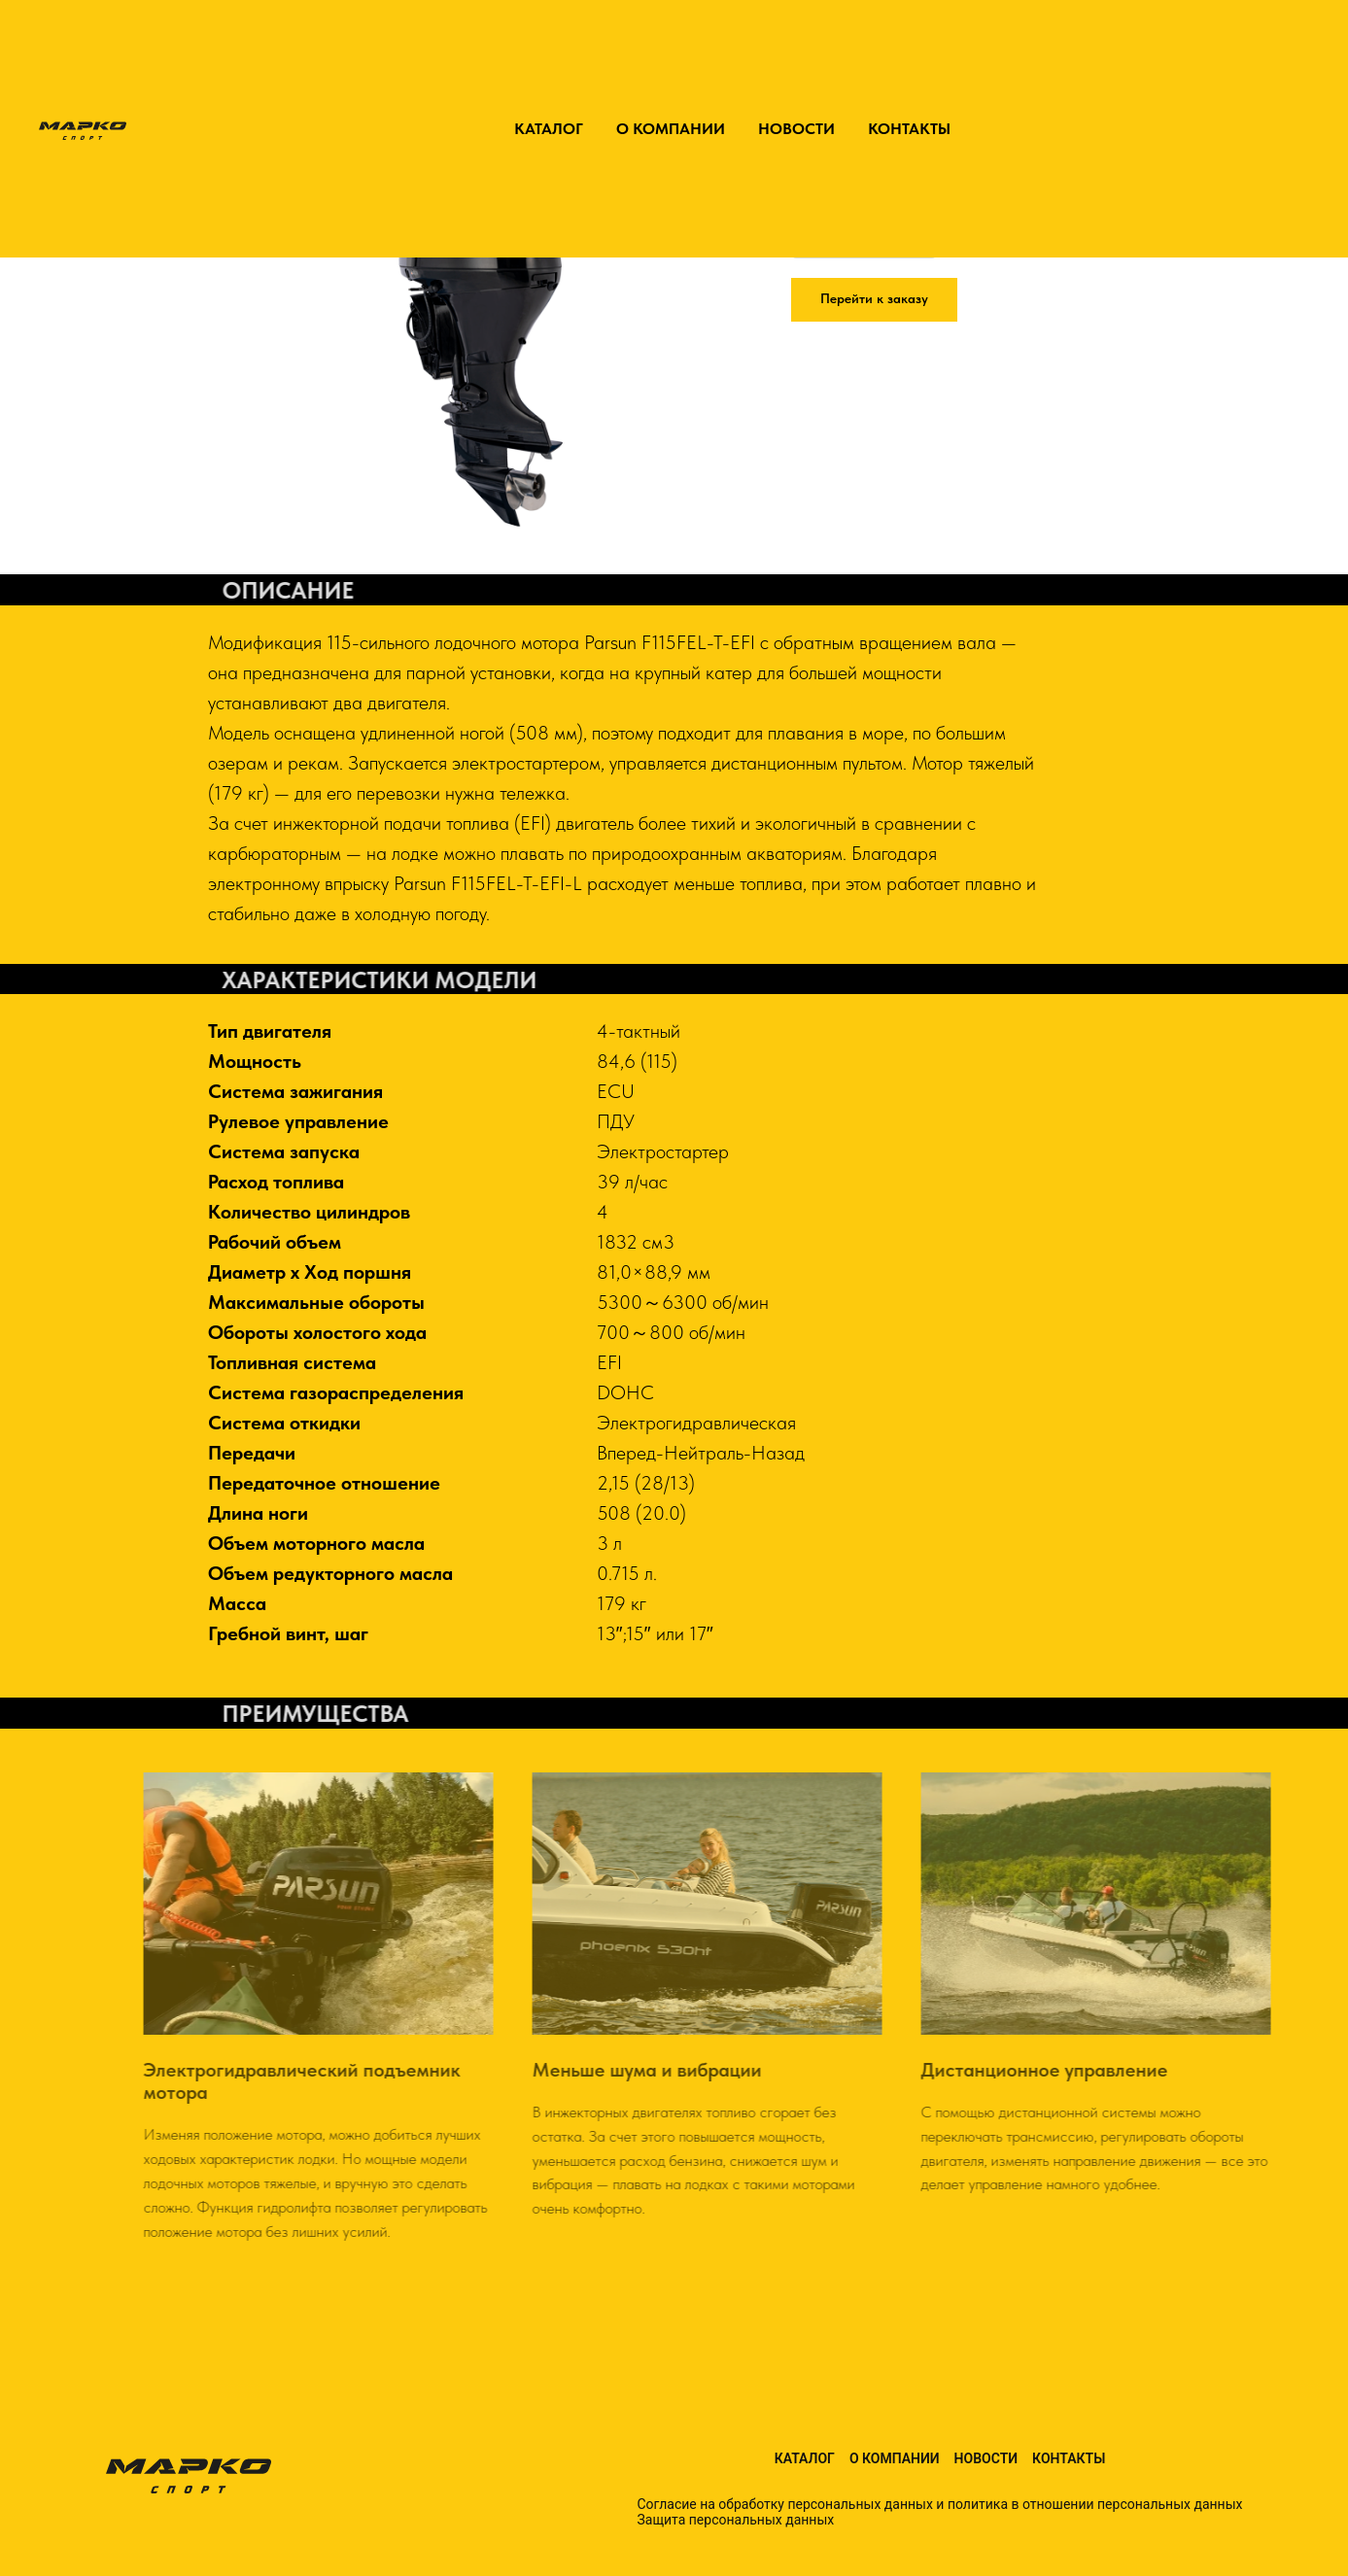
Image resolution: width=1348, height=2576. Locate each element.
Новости (986, 2458)
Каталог (805, 2458)
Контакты (1068, 2458)
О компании (894, 2458)
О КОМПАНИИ (670, 129)
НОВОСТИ (796, 129)
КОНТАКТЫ (909, 129)
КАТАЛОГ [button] (548, 129)
